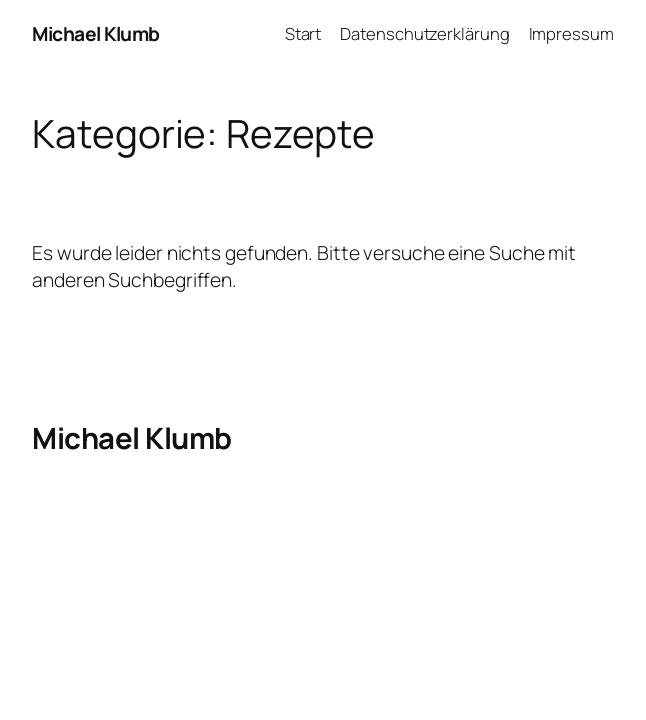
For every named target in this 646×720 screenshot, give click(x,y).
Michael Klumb (96, 33)
